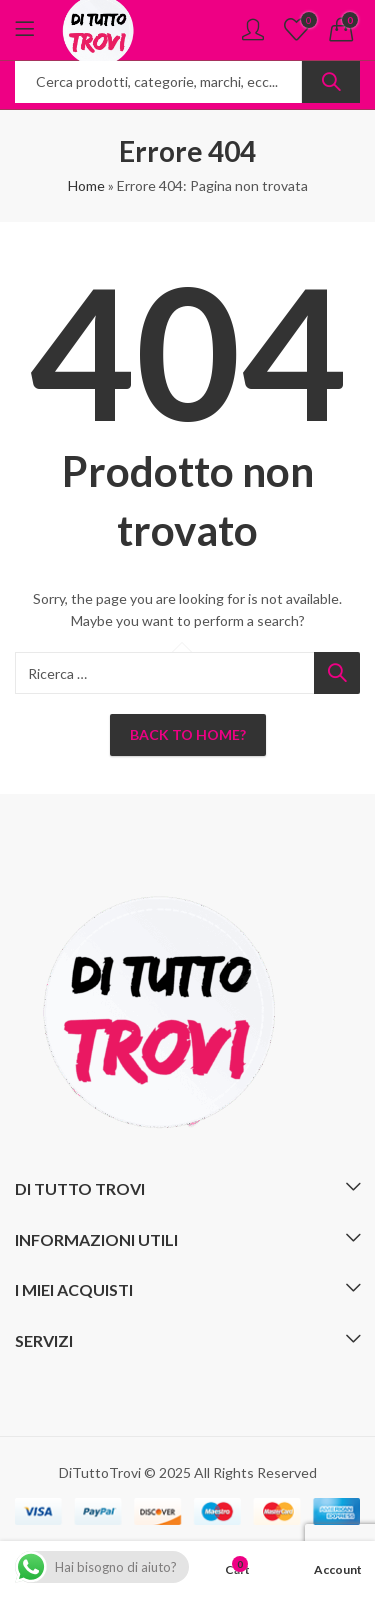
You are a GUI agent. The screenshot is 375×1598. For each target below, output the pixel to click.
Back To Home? (188, 734)
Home (86, 185)
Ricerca (331, 82)
